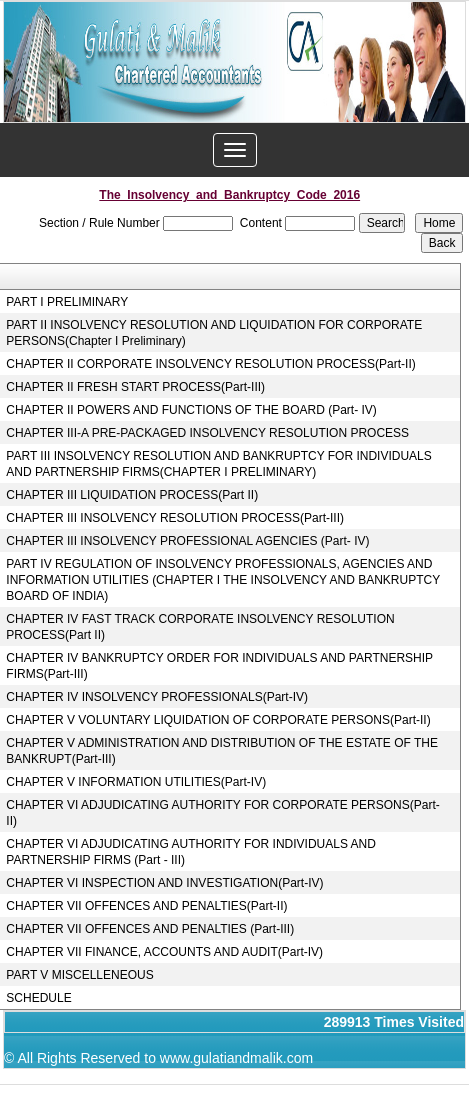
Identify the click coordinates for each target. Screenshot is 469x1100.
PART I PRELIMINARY (67, 302)
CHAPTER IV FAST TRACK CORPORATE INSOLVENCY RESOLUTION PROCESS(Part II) (200, 627)
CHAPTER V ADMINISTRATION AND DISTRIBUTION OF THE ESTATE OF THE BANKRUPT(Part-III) (222, 751)
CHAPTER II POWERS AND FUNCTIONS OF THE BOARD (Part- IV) (191, 410)
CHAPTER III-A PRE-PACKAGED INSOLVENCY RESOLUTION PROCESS (207, 433)
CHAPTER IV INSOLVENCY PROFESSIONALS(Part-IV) (157, 697)
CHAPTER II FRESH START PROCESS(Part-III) (135, 387)
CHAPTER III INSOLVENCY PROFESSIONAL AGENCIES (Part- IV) (187, 541)
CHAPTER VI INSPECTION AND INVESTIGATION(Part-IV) (164, 883)
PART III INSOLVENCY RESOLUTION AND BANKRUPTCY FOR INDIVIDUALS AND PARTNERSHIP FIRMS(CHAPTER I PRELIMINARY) (218, 464)
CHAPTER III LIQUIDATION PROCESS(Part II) (132, 495)
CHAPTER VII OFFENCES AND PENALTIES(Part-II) (146, 906)
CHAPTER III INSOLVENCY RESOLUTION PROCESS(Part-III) (175, 518)
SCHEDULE (38, 998)
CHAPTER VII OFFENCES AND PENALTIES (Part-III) (150, 929)
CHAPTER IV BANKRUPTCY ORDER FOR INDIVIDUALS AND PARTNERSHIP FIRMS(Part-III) (219, 666)
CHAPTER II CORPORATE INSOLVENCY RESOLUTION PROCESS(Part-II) (210, 364)
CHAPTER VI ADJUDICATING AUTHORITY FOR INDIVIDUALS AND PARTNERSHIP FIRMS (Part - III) (191, 852)
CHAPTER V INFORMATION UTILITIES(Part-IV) (136, 782)
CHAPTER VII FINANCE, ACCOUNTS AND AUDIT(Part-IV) (164, 952)
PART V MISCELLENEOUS (79, 975)
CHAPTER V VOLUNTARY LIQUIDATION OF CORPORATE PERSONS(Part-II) (218, 720)
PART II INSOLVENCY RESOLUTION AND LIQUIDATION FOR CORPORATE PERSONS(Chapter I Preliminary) (214, 333)
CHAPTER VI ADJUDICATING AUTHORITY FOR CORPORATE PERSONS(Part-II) (222, 813)
